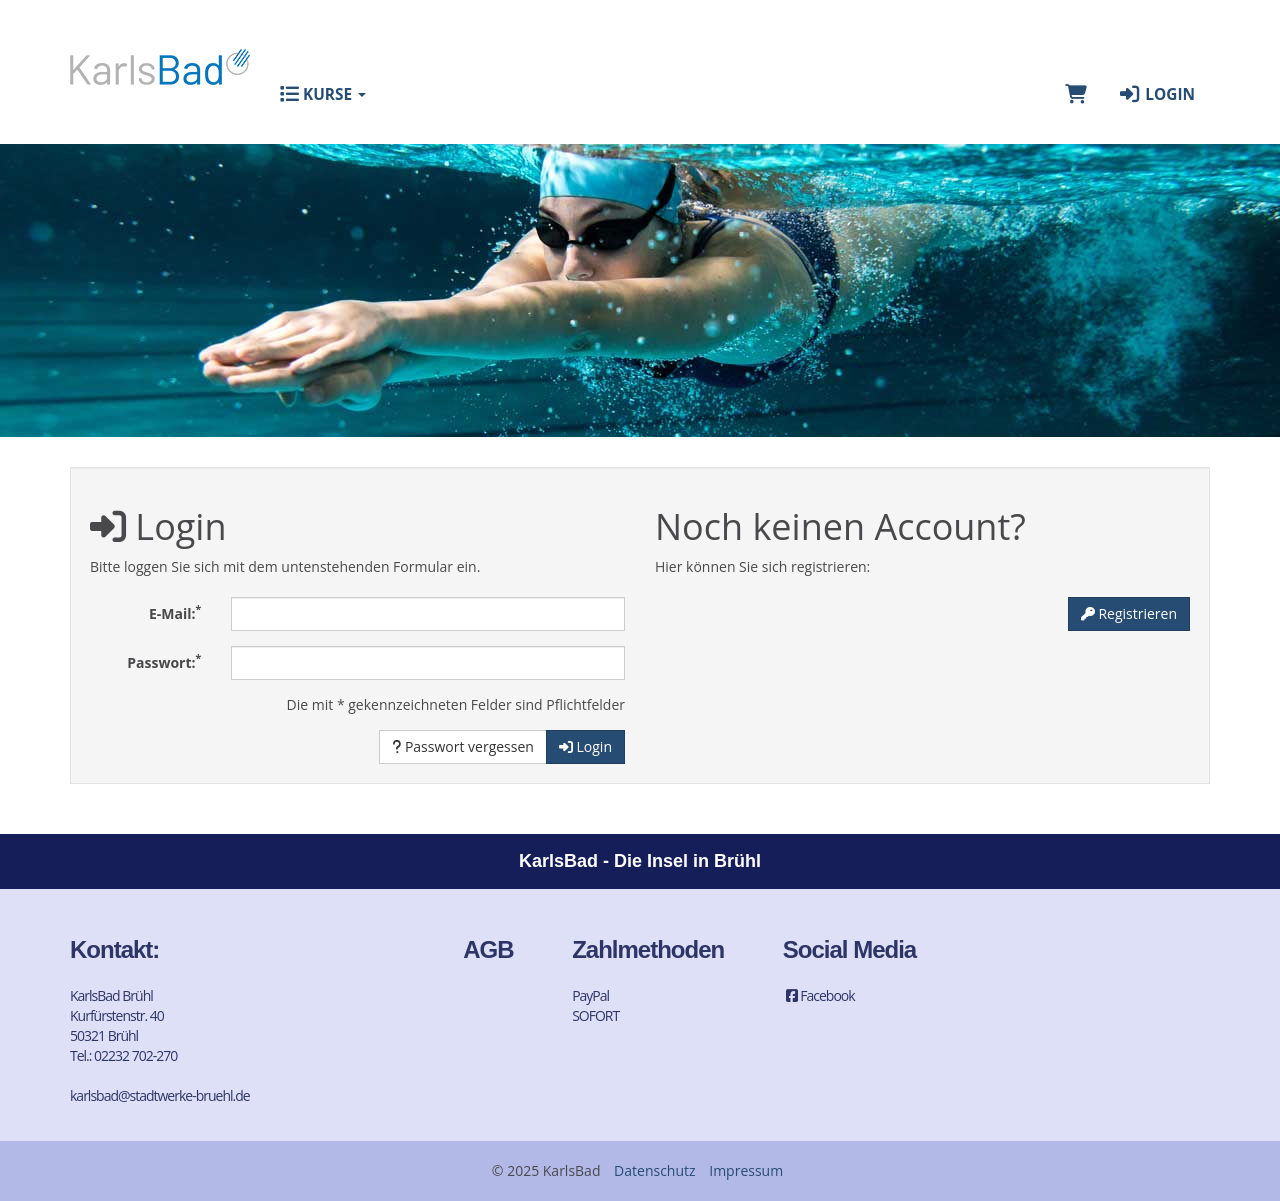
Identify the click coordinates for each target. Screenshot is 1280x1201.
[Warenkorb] (1076, 94)
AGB (488, 949)
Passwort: (164, 661)
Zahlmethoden (648, 949)
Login (1156, 94)
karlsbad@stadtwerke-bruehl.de (160, 1095)
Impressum (746, 1170)
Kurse (323, 94)
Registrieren (1129, 613)
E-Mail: (175, 612)
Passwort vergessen (463, 746)
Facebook (819, 995)
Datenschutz (654, 1170)
